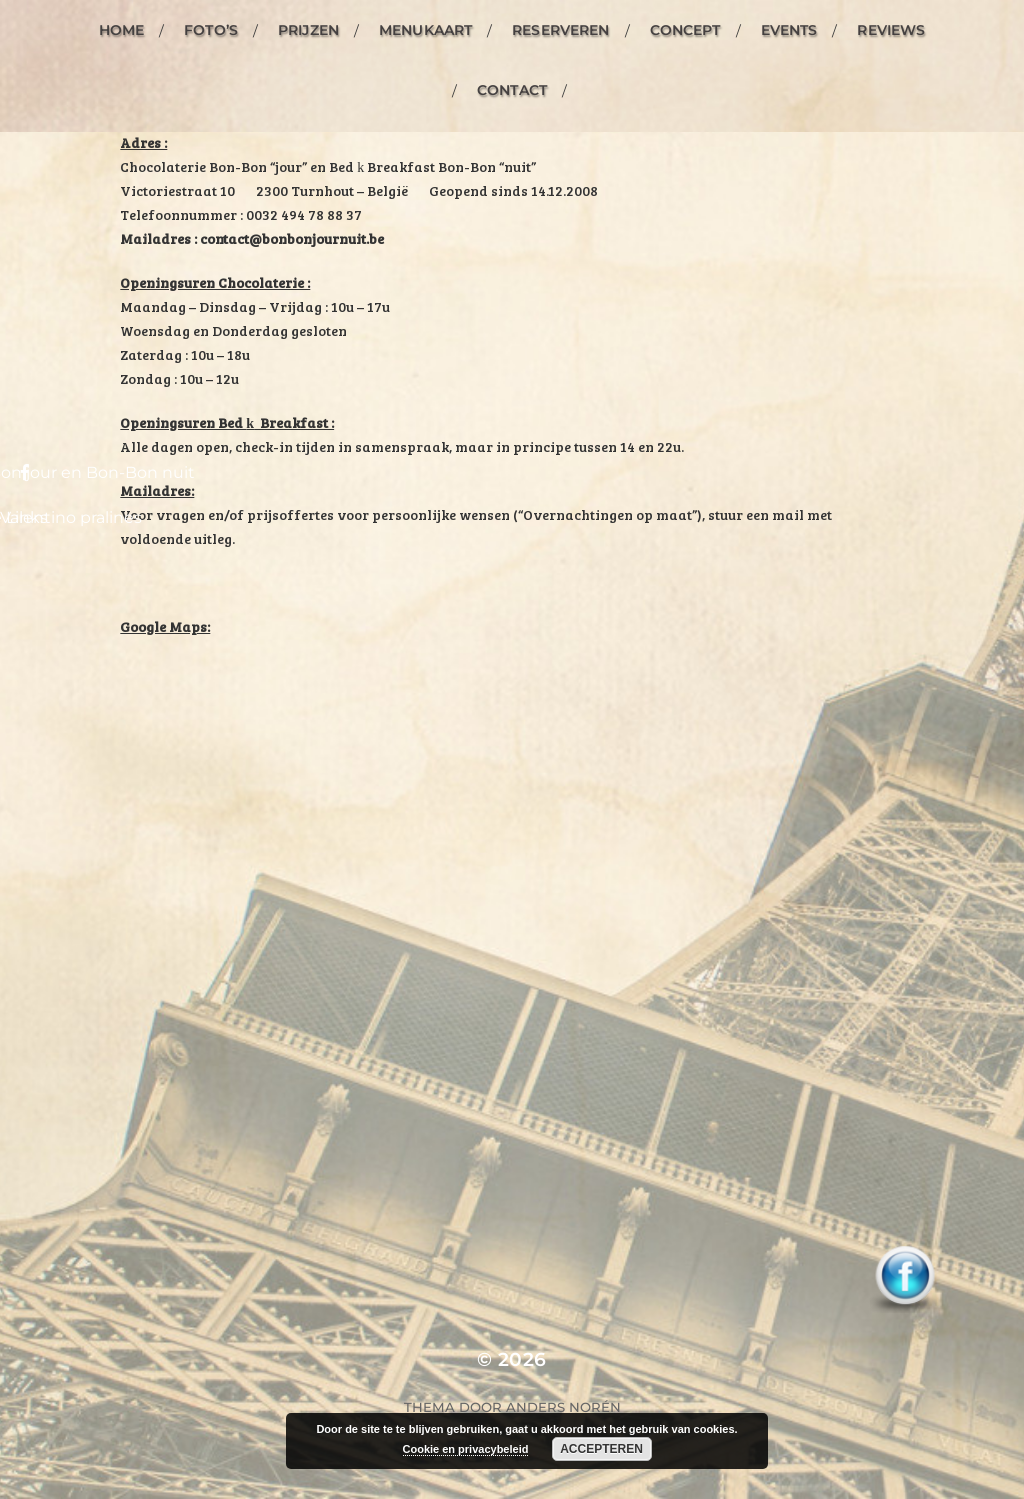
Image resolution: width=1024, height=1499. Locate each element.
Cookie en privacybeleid (466, 1449)
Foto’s (211, 30)
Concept (685, 30)
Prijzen (308, 30)
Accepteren (601, 1449)
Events (789, 30)
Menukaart (425, 30)
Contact (512, 90)
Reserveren (560, 30)
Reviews (891, 30)
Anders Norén (563, 1407)
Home (122, 30)
